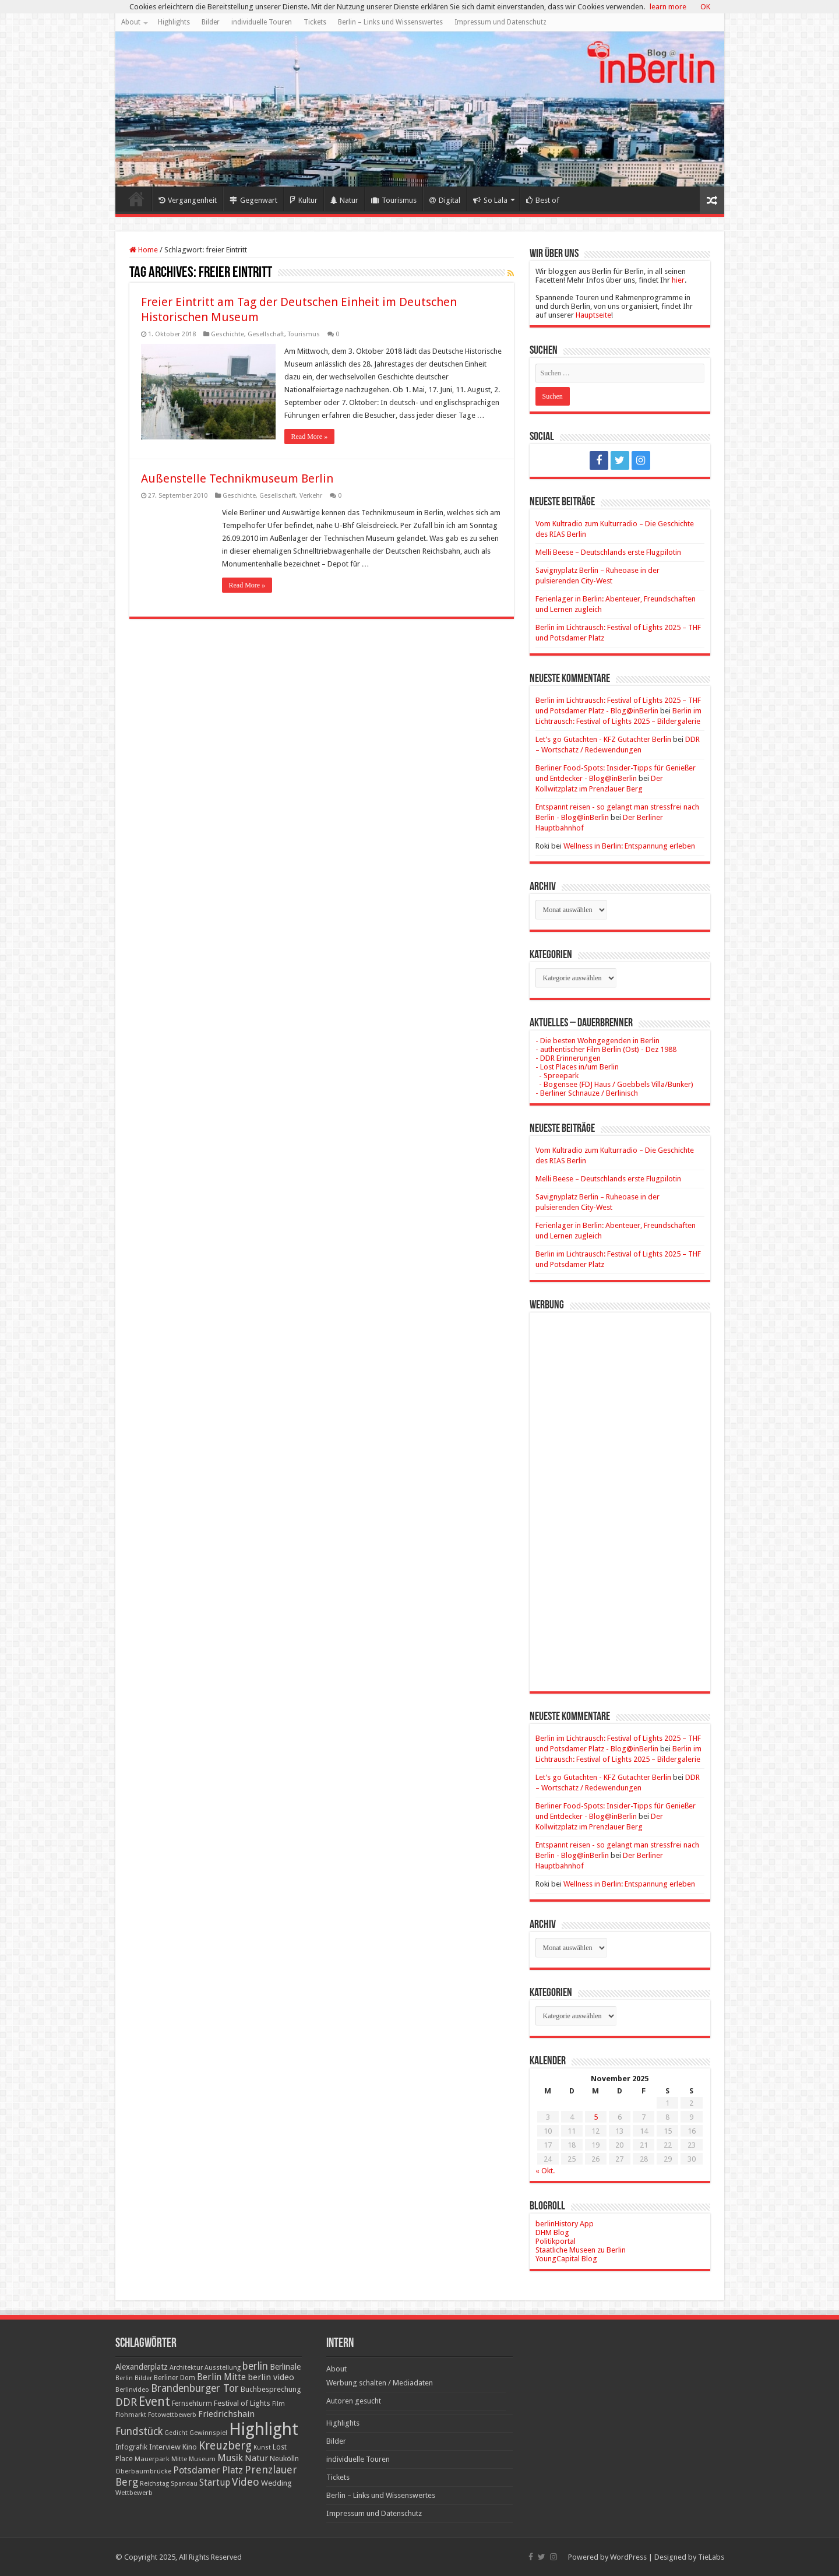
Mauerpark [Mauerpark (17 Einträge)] (152, 2459)
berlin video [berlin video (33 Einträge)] (271, 2377)
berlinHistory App (564, 2223)
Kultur (304, 200)
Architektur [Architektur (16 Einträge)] (186, 2367)
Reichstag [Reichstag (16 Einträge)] (154, 2483)
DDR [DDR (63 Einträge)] (126, 2402)
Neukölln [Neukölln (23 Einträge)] (284, 2458)
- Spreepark (557, 1075)
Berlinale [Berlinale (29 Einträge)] (285, 2366)
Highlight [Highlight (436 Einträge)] (263, 2429)
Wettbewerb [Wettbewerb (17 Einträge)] (134, 2493)
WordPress (628, 2557)
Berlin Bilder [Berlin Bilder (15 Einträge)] (133, 2378)
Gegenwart (253, 200)
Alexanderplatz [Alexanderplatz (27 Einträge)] (141, 2366)
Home (136, 198)
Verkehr (310, 495)
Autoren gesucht (353, 2400)
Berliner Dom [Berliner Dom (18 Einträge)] (174, 2378)
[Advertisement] (619, 1493)
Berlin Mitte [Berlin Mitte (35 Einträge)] (221, 2377)
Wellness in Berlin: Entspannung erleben (629, 846)
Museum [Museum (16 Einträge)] (202, 2459)
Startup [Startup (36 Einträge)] (214, 2483)
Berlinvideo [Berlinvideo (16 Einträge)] (132, 2390)
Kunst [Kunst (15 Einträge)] (262, 2447)
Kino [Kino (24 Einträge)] (189, 2447)
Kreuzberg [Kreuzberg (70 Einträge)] (225, 2445)
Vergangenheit (187, 200)
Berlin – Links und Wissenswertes (390, 22)
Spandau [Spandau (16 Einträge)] (184, 2483)
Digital (444, 200)
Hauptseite (593, 315)
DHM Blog (552, 2232)
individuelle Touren (261, 22)
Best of (542, 200)
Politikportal (555, 2241)
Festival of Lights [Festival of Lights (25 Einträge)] (242, 2403)
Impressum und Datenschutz (500, 22)
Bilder (211, 22)
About (130, 22)
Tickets (315, 22)
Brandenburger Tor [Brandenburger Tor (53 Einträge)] (195, 2388)
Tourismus (394, 200)
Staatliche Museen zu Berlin (580, 2250)
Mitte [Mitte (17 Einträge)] (179, 2459)
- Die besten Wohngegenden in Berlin (597, 1040)
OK (705, 6)
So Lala (490, 200)
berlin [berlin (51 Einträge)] (255, 2366)
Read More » (309, 436)
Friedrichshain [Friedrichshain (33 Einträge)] (226, 2414)
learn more (668, 6)
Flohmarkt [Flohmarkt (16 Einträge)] (130, 2415)
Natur (344, 200)
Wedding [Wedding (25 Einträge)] (276, 2483)
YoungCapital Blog (566, 2258)
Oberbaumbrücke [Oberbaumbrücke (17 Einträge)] (143, 2471)
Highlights (174, 22)
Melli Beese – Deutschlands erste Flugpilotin (608, 552)
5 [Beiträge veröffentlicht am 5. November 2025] (596, 2117)
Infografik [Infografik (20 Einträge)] (131, 2447)
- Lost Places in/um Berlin (577, 1066)
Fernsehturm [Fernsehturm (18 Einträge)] (192, 2403)
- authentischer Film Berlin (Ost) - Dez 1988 (605, 1049)
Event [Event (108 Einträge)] (154, 2401)
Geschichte (227, 334)
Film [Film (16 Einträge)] (278, 2404)
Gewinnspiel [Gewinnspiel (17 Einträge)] (208, 2433)
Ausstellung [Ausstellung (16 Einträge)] (223, 2367)
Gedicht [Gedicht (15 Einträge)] (176, 2433)
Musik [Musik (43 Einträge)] (230, 2458)
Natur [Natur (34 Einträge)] (256, 2458)
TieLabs (711, 2557)
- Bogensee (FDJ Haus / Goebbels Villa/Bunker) (614, 1084)
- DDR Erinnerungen (568, 1058)
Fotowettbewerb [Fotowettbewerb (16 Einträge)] (172, 2415)
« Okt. (545, 2170)
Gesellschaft (266, 334)
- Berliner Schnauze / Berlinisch (586, 1093)
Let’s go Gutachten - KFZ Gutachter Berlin (603, 739)
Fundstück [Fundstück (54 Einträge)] (139, 2431)
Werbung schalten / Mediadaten (379, 2382)
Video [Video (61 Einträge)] (245, 2482)
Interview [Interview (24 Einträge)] (165, 2447)
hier (678, 280)
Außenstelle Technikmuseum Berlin (237, 478)
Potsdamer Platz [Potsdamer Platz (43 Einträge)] (208, 2470)
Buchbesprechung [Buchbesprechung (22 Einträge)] (271, 2389)
